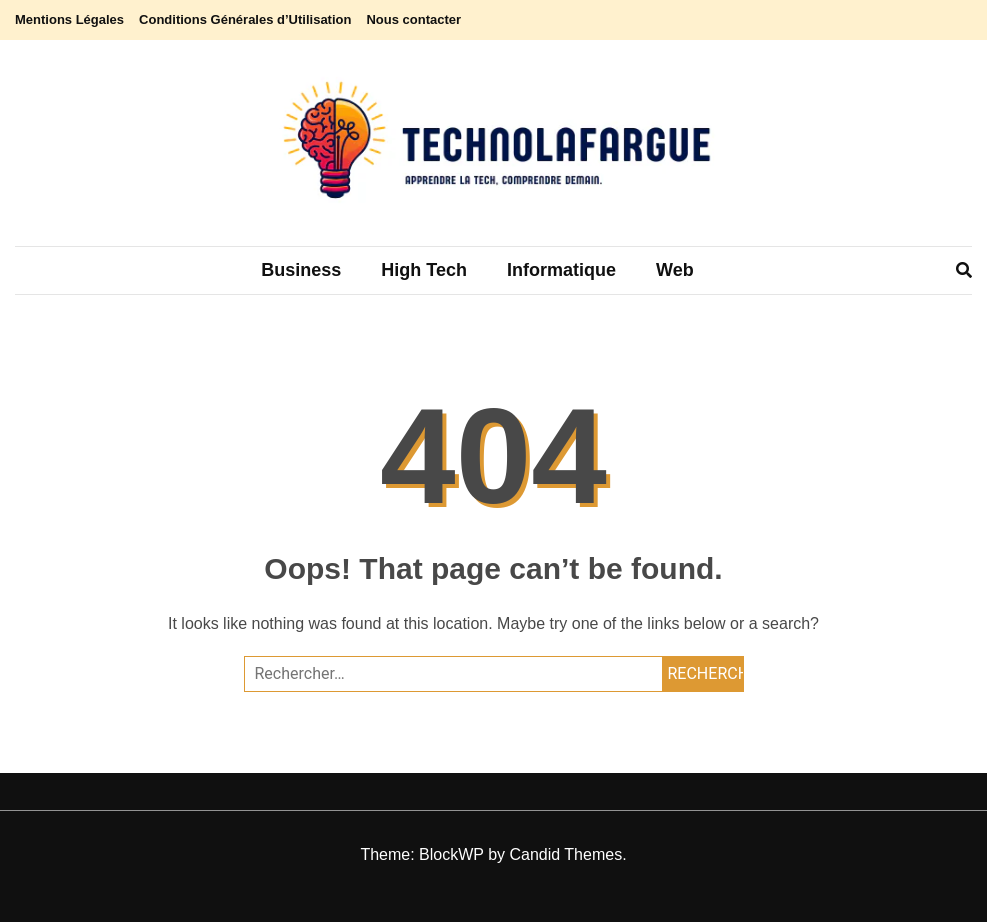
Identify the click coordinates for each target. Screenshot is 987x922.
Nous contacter (413, 19)
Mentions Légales (69, 19)
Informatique (561, 270)
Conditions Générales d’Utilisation (245, 19)
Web (675, 270)
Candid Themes (565, 854)
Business (301, 270)
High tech (424, 270)
